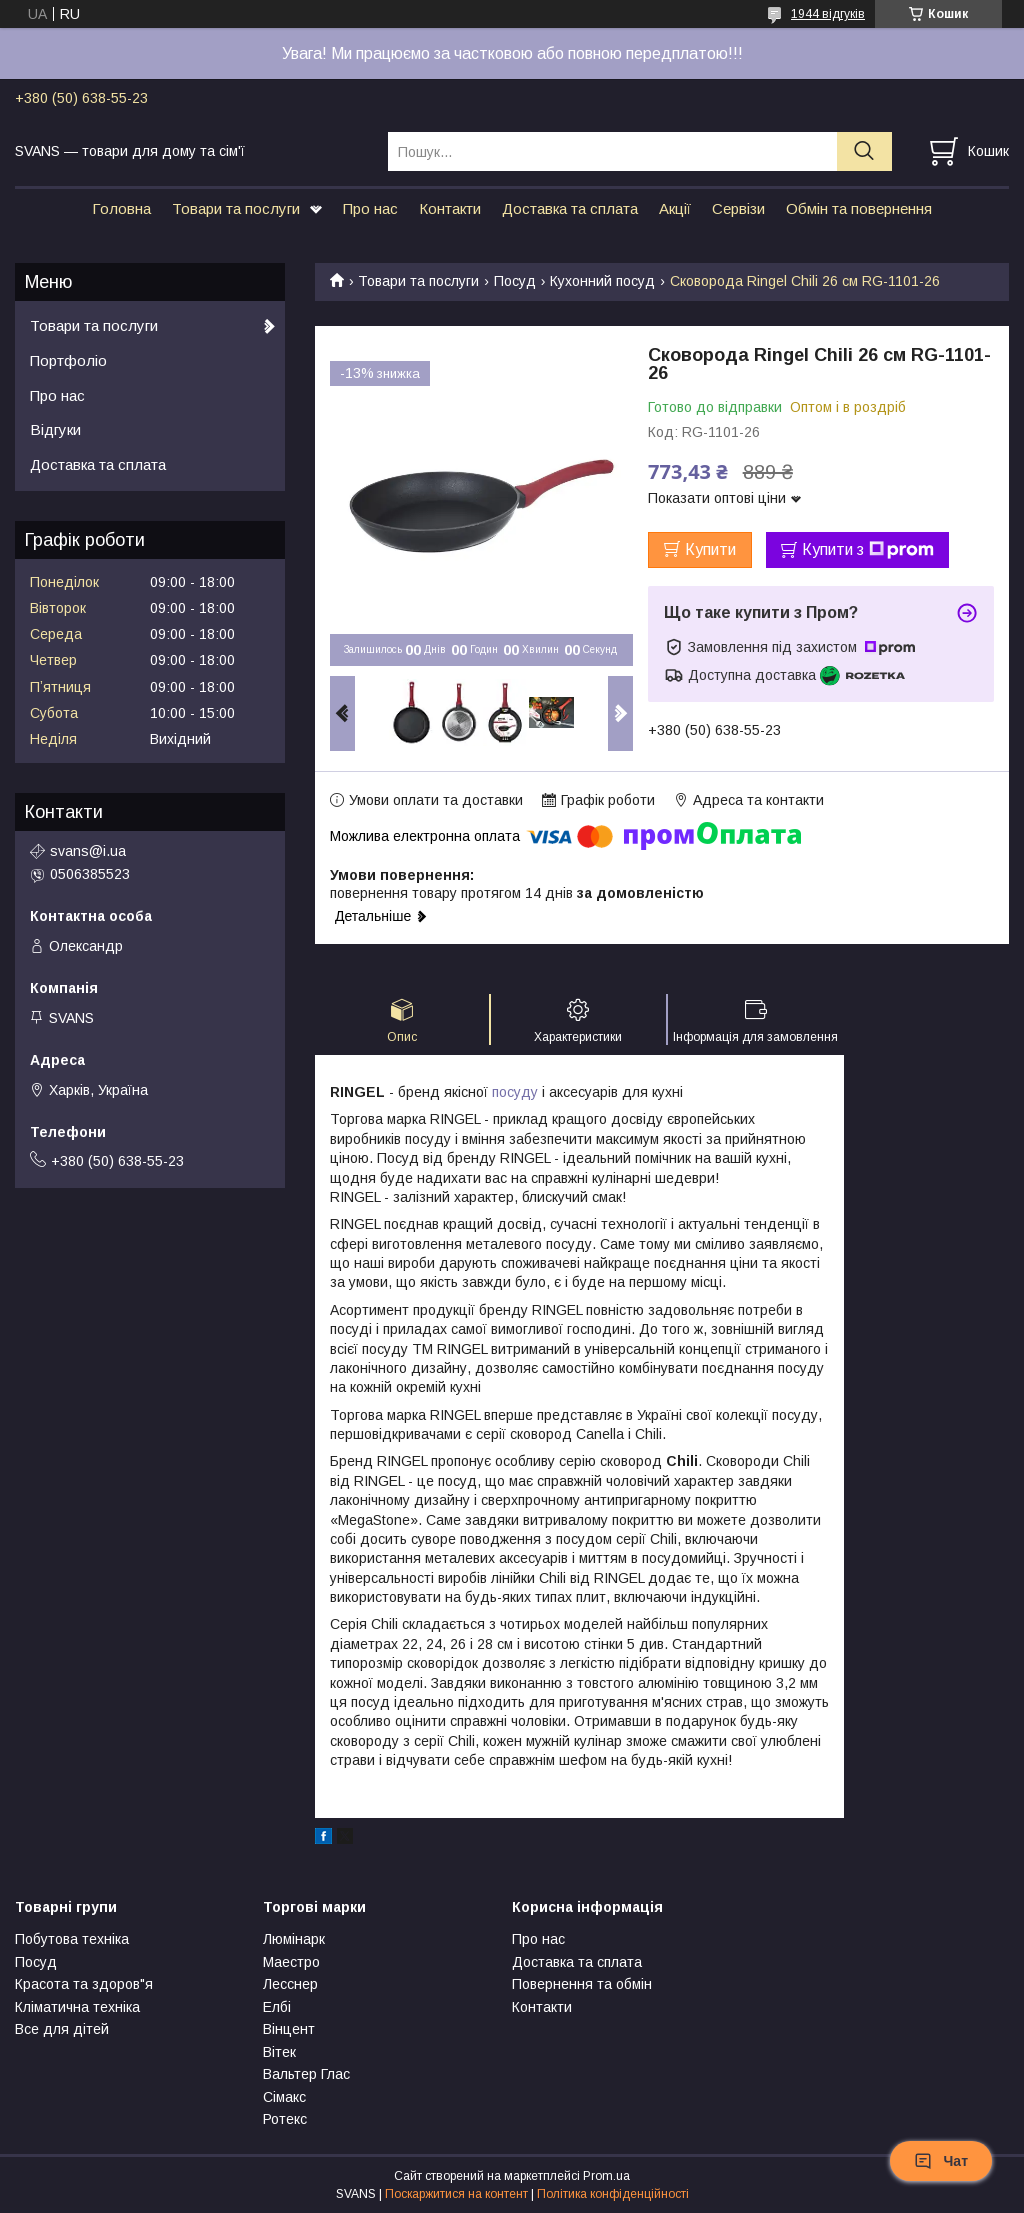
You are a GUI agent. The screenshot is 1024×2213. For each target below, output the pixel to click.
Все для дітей (62, 2029)
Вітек (279, 2052)
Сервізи (738, 208)
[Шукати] (864, 151)
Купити (710, 549)
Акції (675, 208)
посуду (515, 1092)
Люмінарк (294, 1939)
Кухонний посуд (602, 281)
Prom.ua (606, 2176)
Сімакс (284, 2097)
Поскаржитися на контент (456, 2194)
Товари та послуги (236, 208)
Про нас (370, 208)
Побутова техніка (72, 1939)
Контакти (450, 208)
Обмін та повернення (859, 208)
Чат (941, 2161)
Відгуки (55, 429)
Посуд (515, 281)
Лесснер (290, 1984)
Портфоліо (68, 360)
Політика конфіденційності (613, 2194)
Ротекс (285, 2119)
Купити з (868, 550)
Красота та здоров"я (84, 1984)
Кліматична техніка (77, 2007)
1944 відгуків (828, 14)
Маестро (291, 1962)
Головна (121, 208)
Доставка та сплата (570, 208)
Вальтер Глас (306, 2074)
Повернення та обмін (582, 1984)
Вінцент (289, 2029)
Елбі (277, 2007)
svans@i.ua (88, 851)
